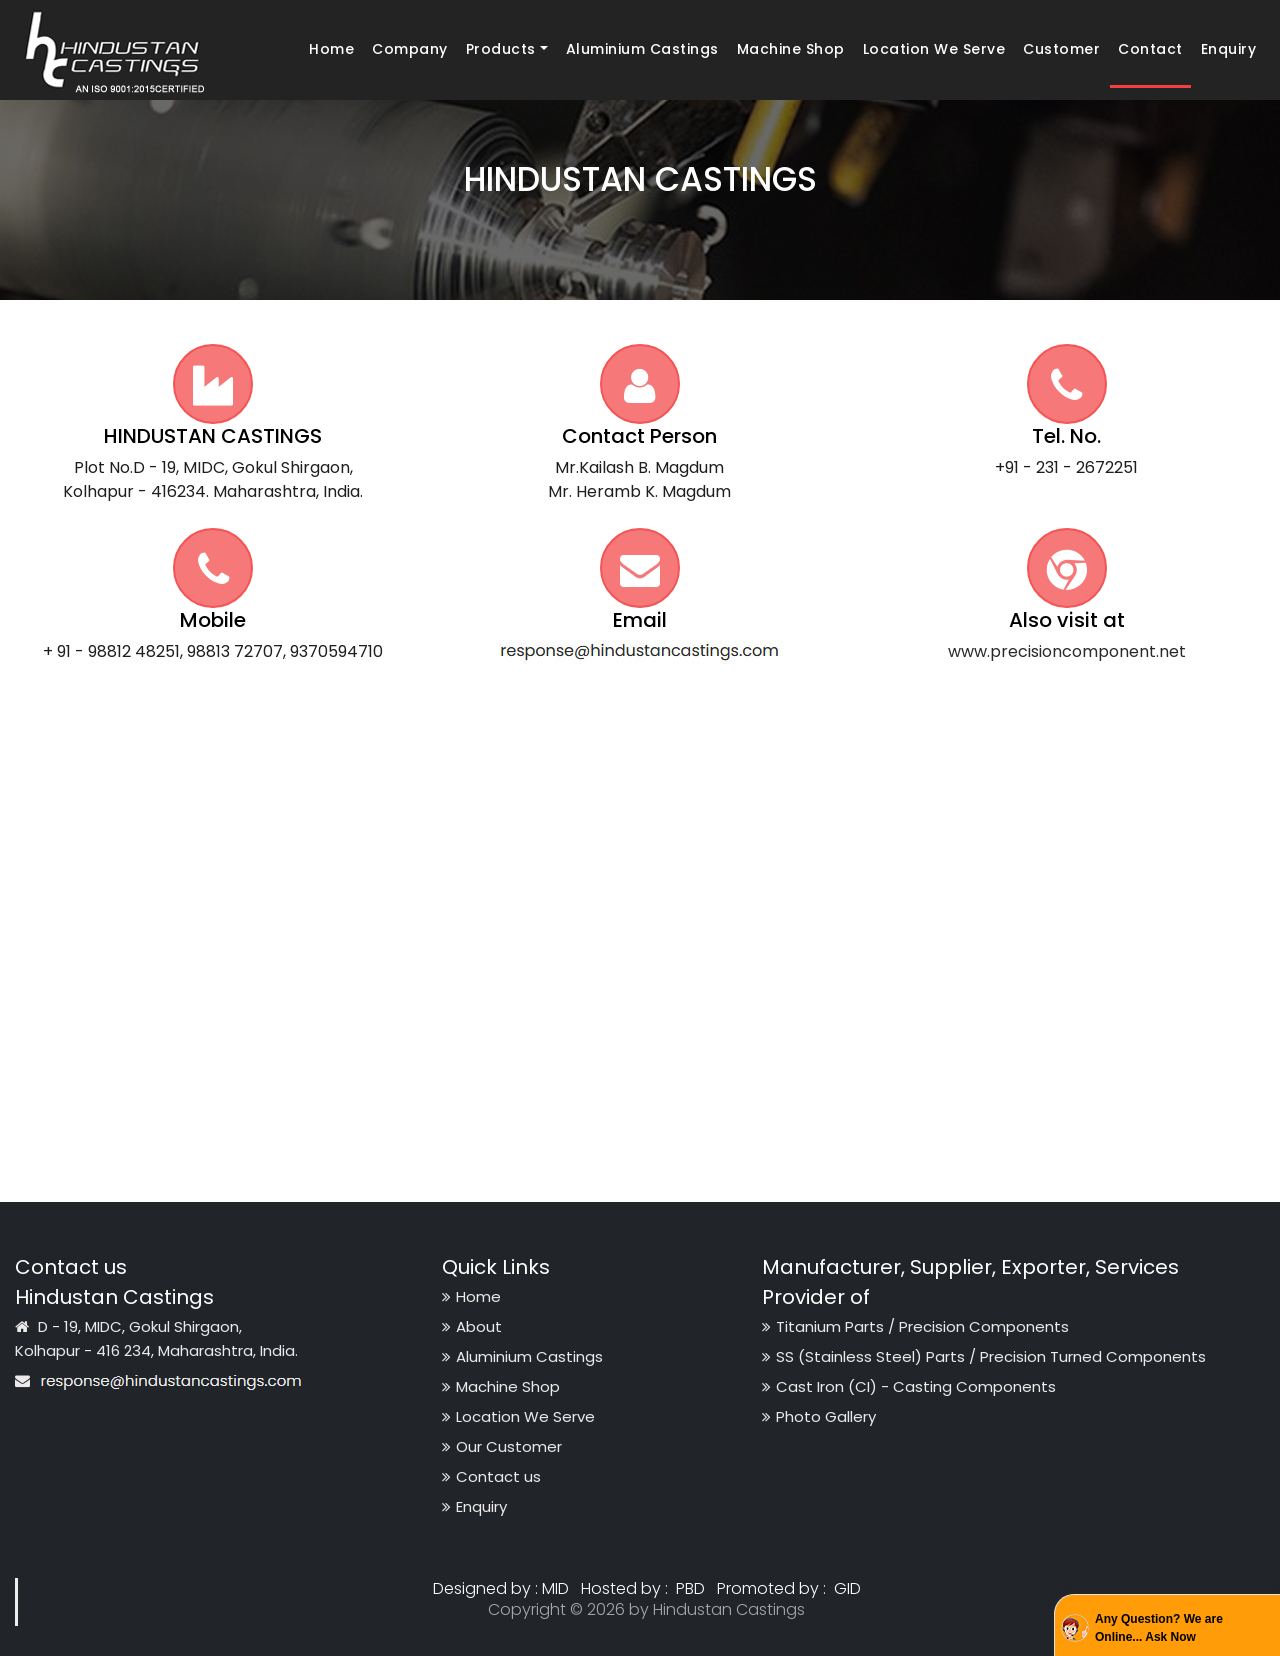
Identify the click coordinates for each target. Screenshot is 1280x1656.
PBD (690, 1588)
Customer (1061, 49)
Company (410, 49)
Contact (1150, 49)
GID (845, 1588)
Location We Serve (934, 49)
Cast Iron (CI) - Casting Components (909, 1386)
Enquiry (1229, 49)
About (472, 1326)
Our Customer (502, 1446)
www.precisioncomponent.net (1067, 651)
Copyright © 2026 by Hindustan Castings (646, 1609)
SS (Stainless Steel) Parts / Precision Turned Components (984, 1356)
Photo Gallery (819, 1416)
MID (555, 1588)
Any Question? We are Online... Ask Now (1159, 1628)
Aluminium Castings (642, 49)
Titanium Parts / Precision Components (915, 1326)
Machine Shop (791, 49)
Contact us (491, 1476)
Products (501, 49)
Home (335, 48)
